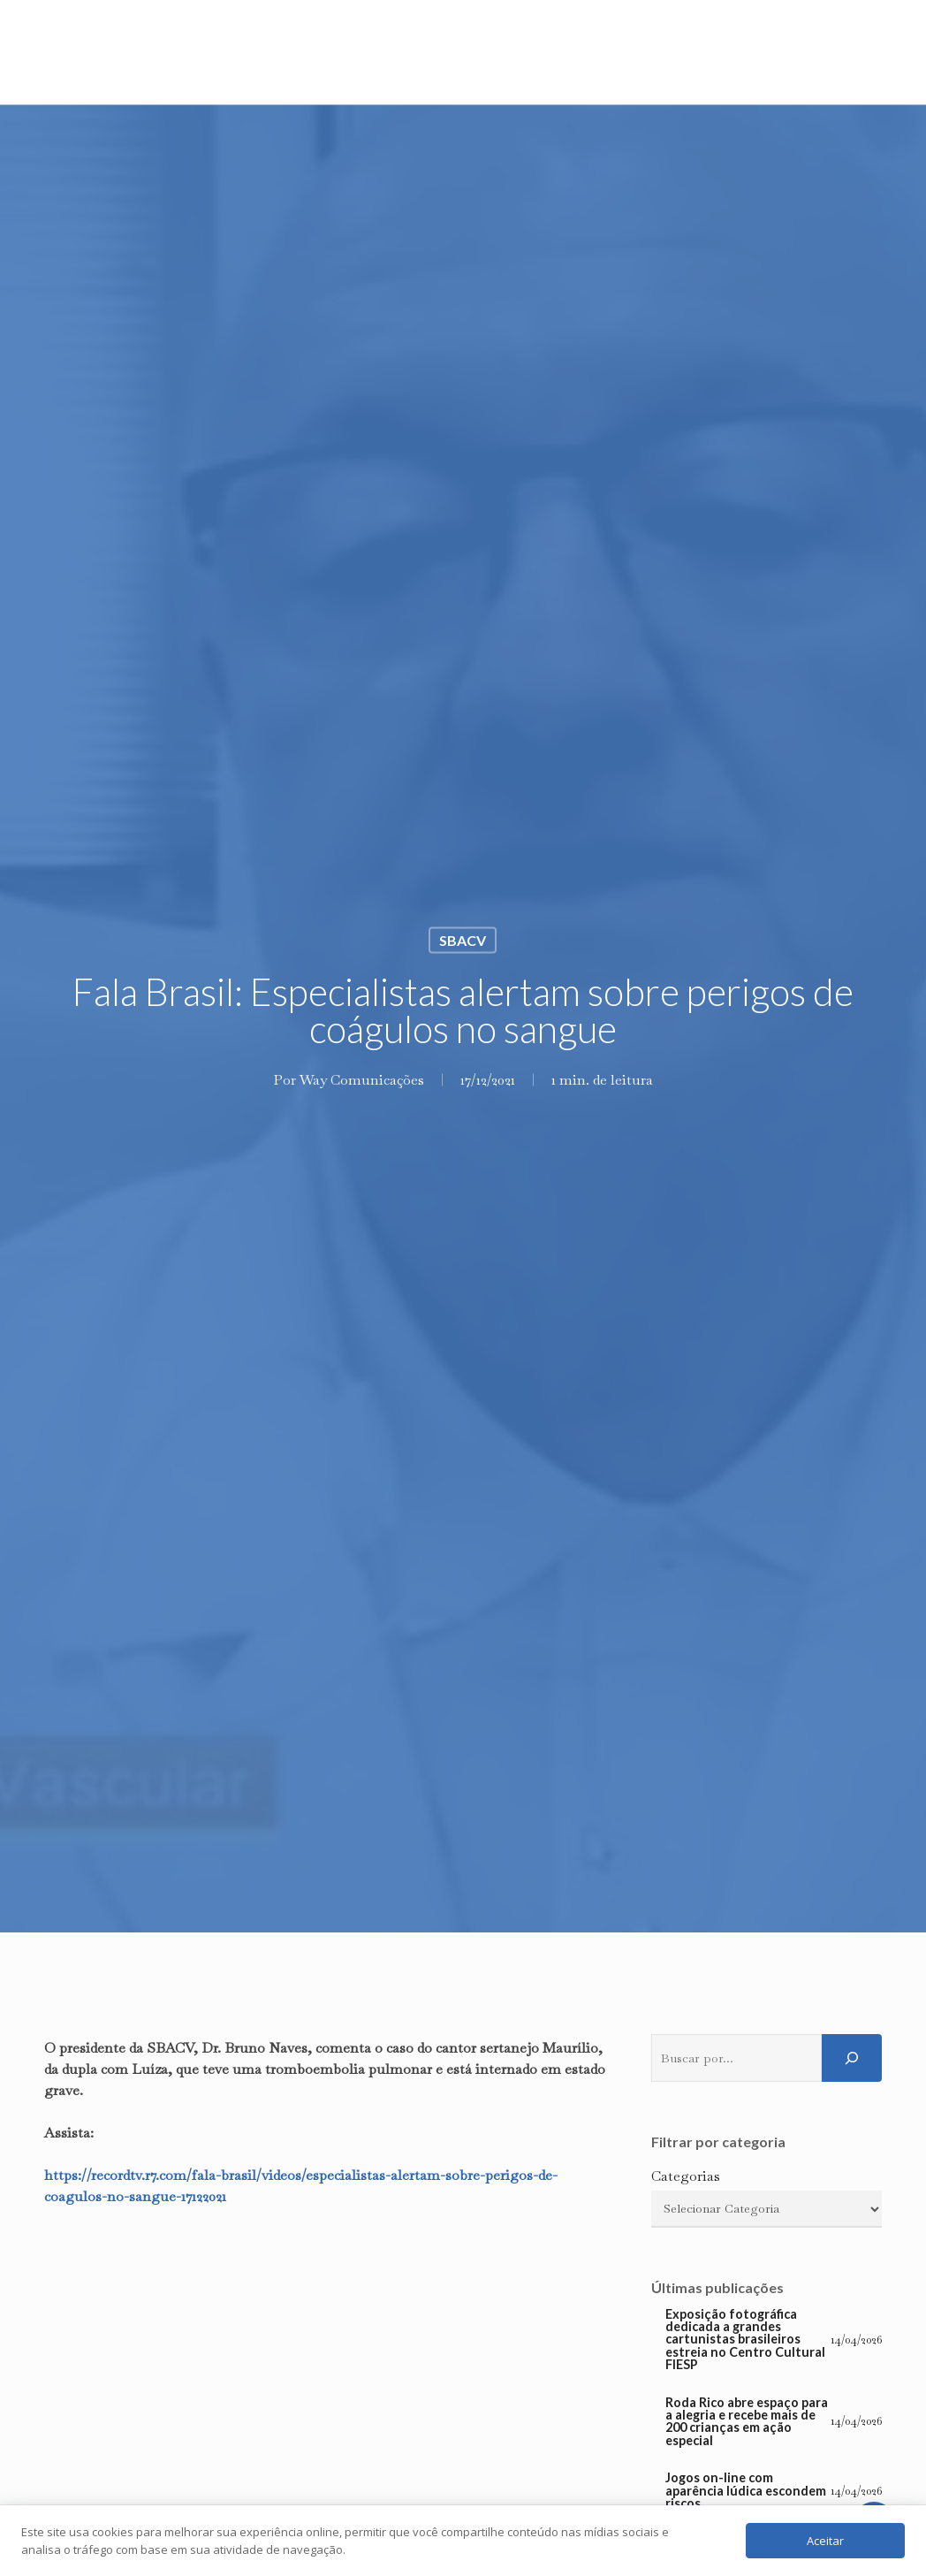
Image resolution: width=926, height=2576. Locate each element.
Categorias (685, 2176)
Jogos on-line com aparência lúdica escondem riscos (745, 2491)
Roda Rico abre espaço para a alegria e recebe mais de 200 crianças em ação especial (746, 2422)
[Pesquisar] (852, 2058)
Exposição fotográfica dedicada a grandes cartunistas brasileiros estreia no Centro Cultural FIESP (745, 2340)
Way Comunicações (362, 1079)
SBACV (462, 939)
